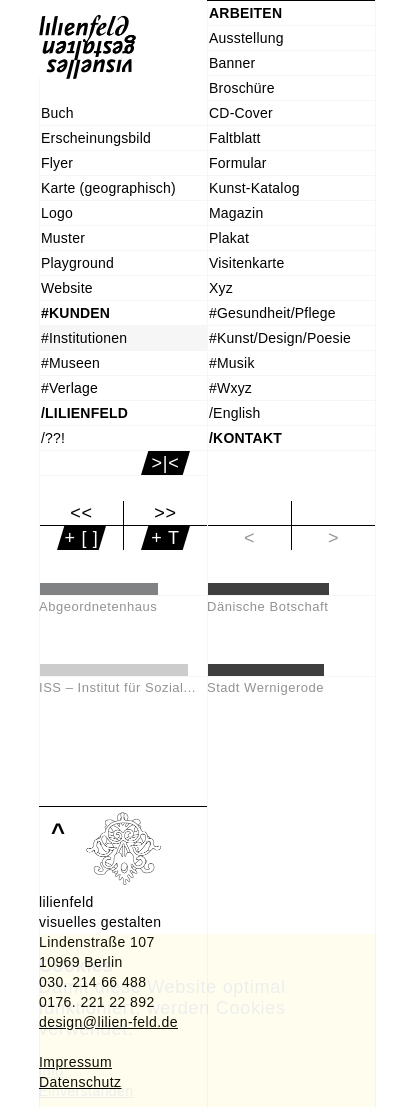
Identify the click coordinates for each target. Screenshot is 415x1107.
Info (51, 1071)
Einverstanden (86, 1091)
